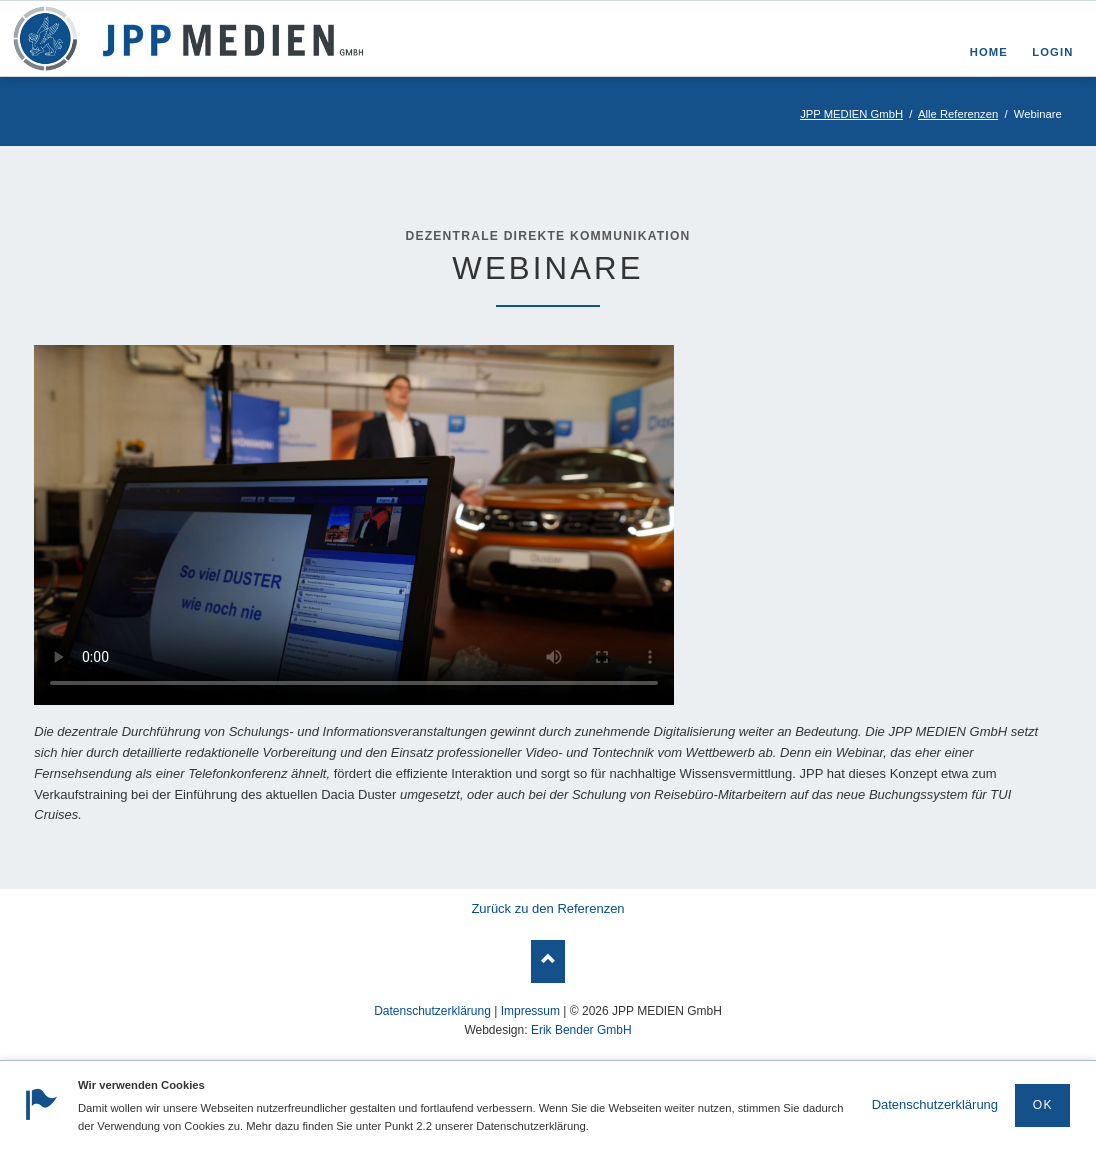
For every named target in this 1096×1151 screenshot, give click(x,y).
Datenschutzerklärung (935, 1104)
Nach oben (548, 961)
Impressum (530, 1011)
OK (1043, 1105)
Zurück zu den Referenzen (547, 908)
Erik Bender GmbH (581, 1030)
